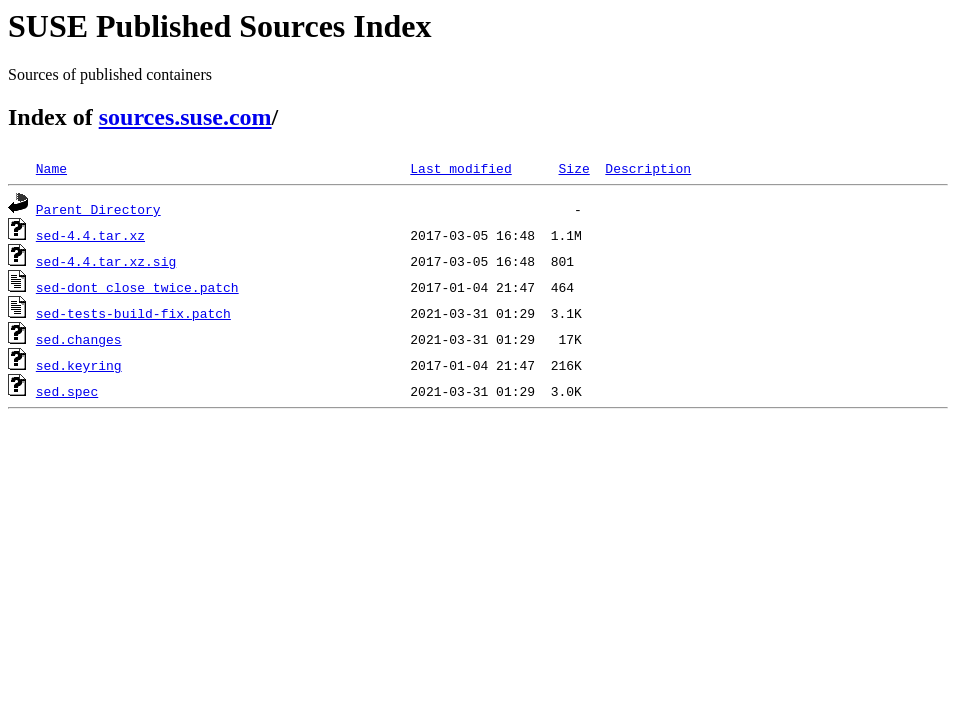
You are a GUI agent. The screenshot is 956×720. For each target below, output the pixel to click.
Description (648, 168)
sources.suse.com (185, 117)
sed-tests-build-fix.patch (133, 313)
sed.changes (79, 339)
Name (51, 168)
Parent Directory (98, 209)
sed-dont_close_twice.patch (137, 287)
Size (573, 168)
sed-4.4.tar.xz (90, 235)
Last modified (460, 168)
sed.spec (67, 391)
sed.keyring (79, 365)
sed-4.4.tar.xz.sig (106, 261)
